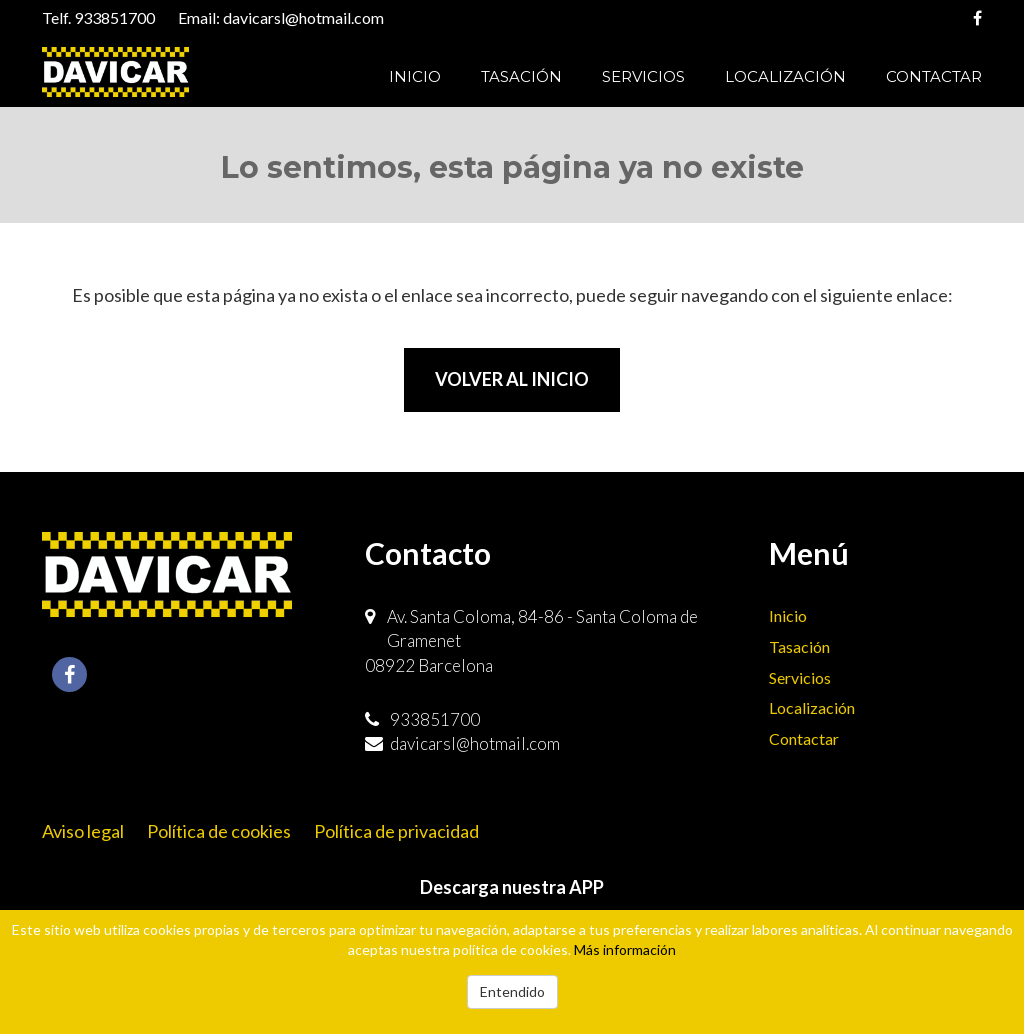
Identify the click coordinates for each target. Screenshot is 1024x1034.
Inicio (415, 76)
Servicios (643, 76)
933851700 (114, 17)
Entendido (512, 991)
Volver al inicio (512, 379)
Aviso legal (83, 831)
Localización (785, 76)
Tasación (521, 76)
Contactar (934, 76)
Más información (625, 949)
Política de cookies (219, 831)
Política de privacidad (396, 831)
